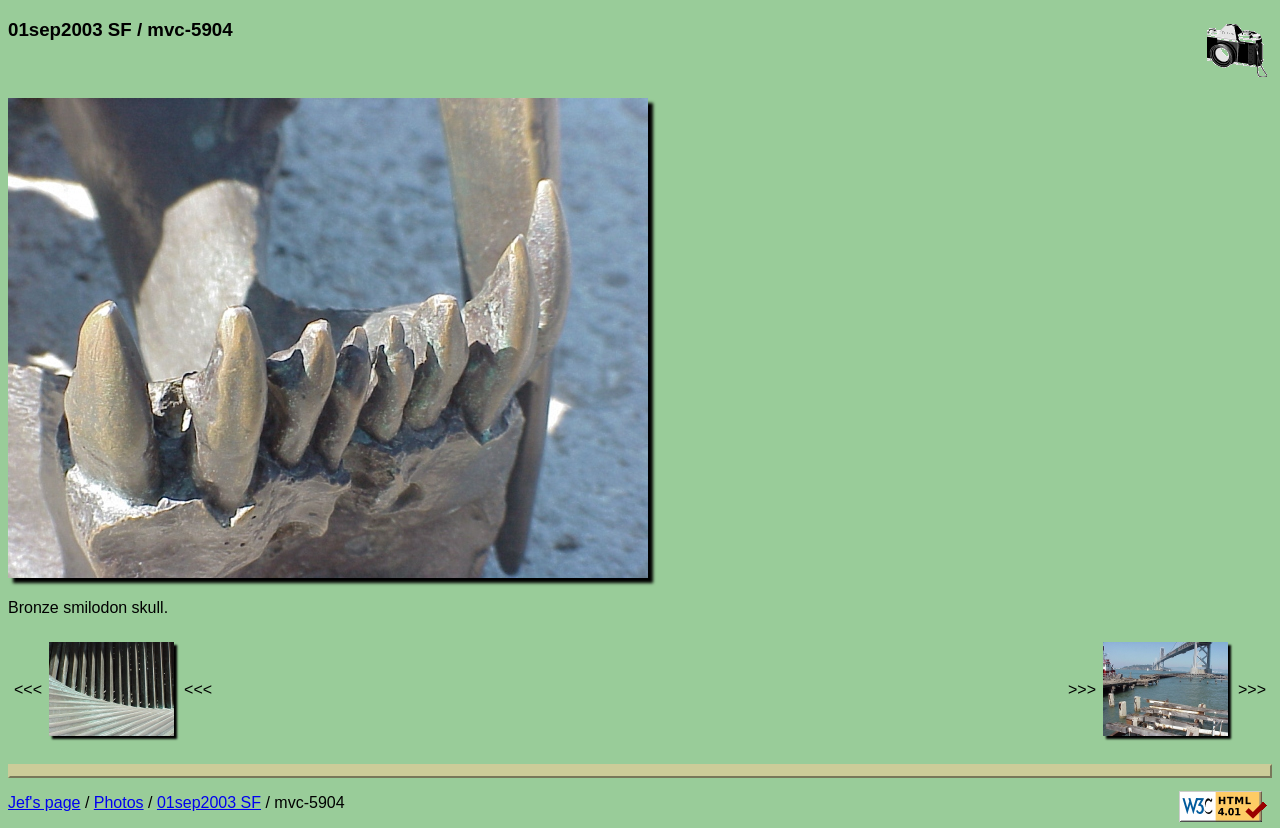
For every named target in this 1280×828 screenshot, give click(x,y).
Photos (119, 802)
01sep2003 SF (209, 802)
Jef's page (44, 802)
